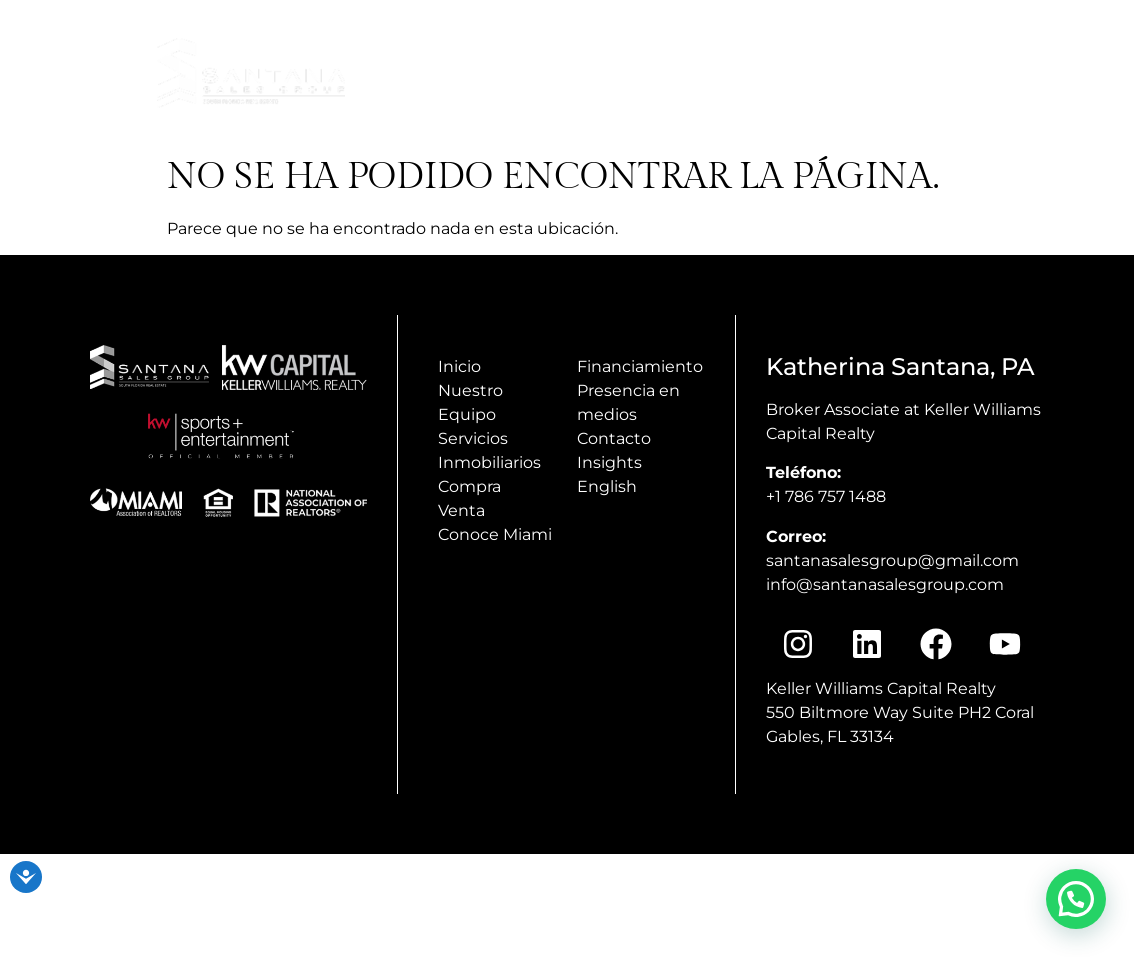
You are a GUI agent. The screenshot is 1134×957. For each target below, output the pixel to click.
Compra (469, 486)
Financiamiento (640, 366)
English (607, 486)
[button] (1076, 899)
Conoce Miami (947, 117)
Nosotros (1060, 72)
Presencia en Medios (888, 71)
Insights (1076, 117)
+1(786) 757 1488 (1058, 23)
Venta (461, 510)
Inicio (744, 71)
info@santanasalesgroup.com (875, 23)
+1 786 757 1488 (826, 496)
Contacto (614, 438)
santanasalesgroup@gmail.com (892, 560)
